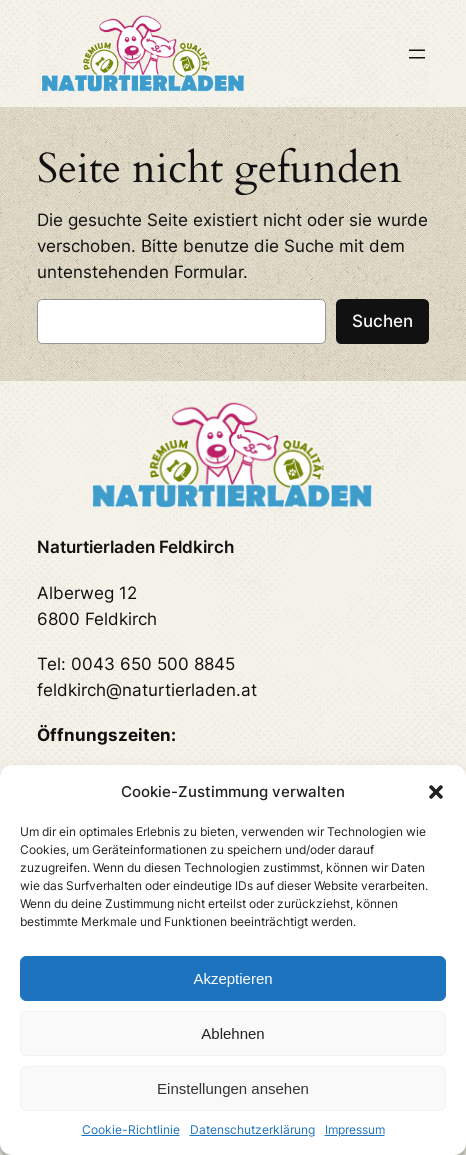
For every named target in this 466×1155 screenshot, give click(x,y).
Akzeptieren (232, 978)
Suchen (382, 321)
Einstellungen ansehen (233, 1088)
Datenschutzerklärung (252, 1129)
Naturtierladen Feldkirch (135, 547)
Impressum (355, 1129)
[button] (436, 792)
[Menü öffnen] (417, 54)
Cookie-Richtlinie (131, 1129)
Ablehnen (232, 1033)
